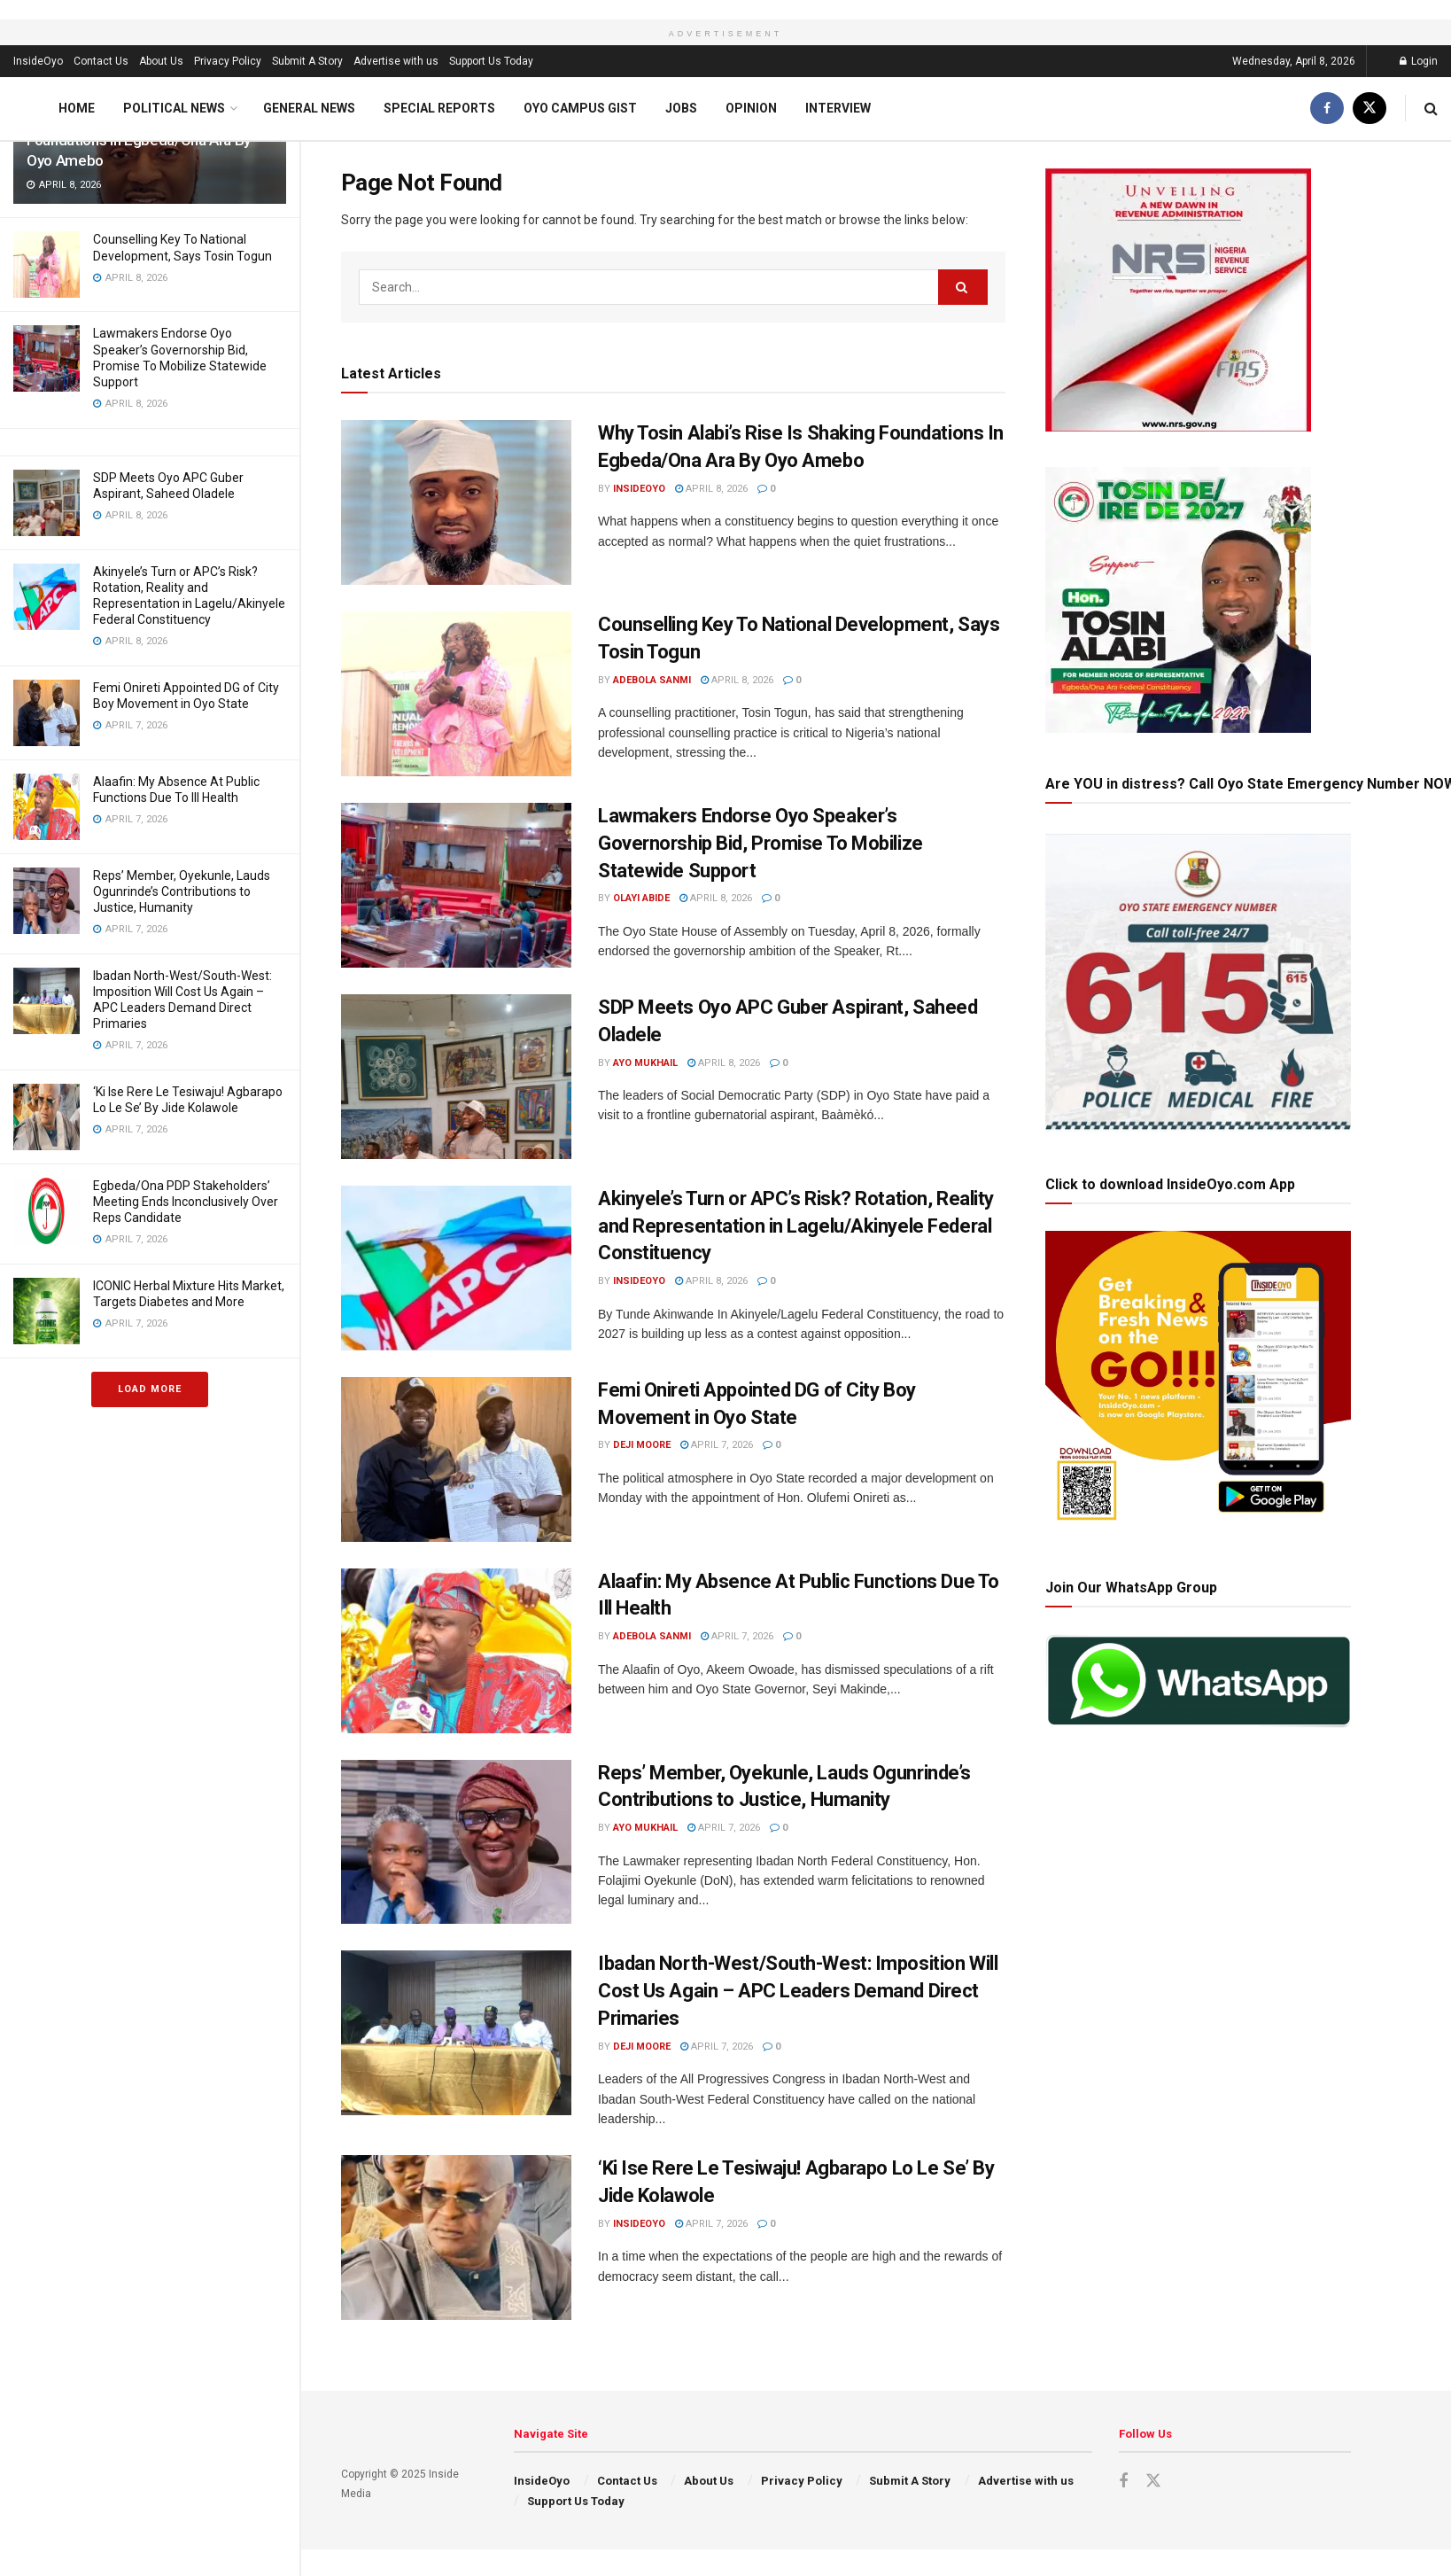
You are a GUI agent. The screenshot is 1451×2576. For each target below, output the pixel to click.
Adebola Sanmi (652, 680)
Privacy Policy (227, 61)
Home (76, 108)
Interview (838, 108)
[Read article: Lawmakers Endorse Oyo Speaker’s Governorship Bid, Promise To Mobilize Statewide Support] (456, 885)
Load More (150, 1389)
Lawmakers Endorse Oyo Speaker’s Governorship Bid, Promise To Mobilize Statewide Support (760, 843)
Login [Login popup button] (1419, 61)
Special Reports (439, 108)
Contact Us (101, 61)
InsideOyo (38, 61)
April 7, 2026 (716, 1445)
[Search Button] (1431, 108)
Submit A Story (307, 61)
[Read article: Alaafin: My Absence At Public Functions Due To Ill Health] (456, 1650)
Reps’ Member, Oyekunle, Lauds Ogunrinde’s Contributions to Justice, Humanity (181, 891)
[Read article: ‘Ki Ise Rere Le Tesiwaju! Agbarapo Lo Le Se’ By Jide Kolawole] (456, 2237)
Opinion (751, 108)
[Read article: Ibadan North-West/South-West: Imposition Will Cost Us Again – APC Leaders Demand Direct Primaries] (456, 2032)
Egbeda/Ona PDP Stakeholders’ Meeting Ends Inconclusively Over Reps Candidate (185, 1202)
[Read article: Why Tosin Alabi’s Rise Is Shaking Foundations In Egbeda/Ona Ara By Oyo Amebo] (456, 502)
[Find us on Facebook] (1327, 108)
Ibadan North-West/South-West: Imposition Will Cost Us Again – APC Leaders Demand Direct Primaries (797, 1990)
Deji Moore (642, 1445)
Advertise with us (395, 61)
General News (309, 108)
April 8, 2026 (711, 488)
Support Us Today (491, 61)
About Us (161, 61)
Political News (174, 108)
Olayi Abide (641, 898)
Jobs (681, 108)
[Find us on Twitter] (1369, 108)
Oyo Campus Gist (580, 108)
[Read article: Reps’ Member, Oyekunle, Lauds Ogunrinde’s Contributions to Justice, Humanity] (456, 1842)
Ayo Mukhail (645, 1063)
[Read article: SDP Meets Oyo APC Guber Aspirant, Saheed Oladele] (456, 1076)
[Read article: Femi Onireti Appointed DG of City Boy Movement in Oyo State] (456, 1459)
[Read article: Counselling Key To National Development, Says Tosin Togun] (456, 693)
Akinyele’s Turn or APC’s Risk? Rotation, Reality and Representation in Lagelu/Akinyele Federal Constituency (796, 1226)
